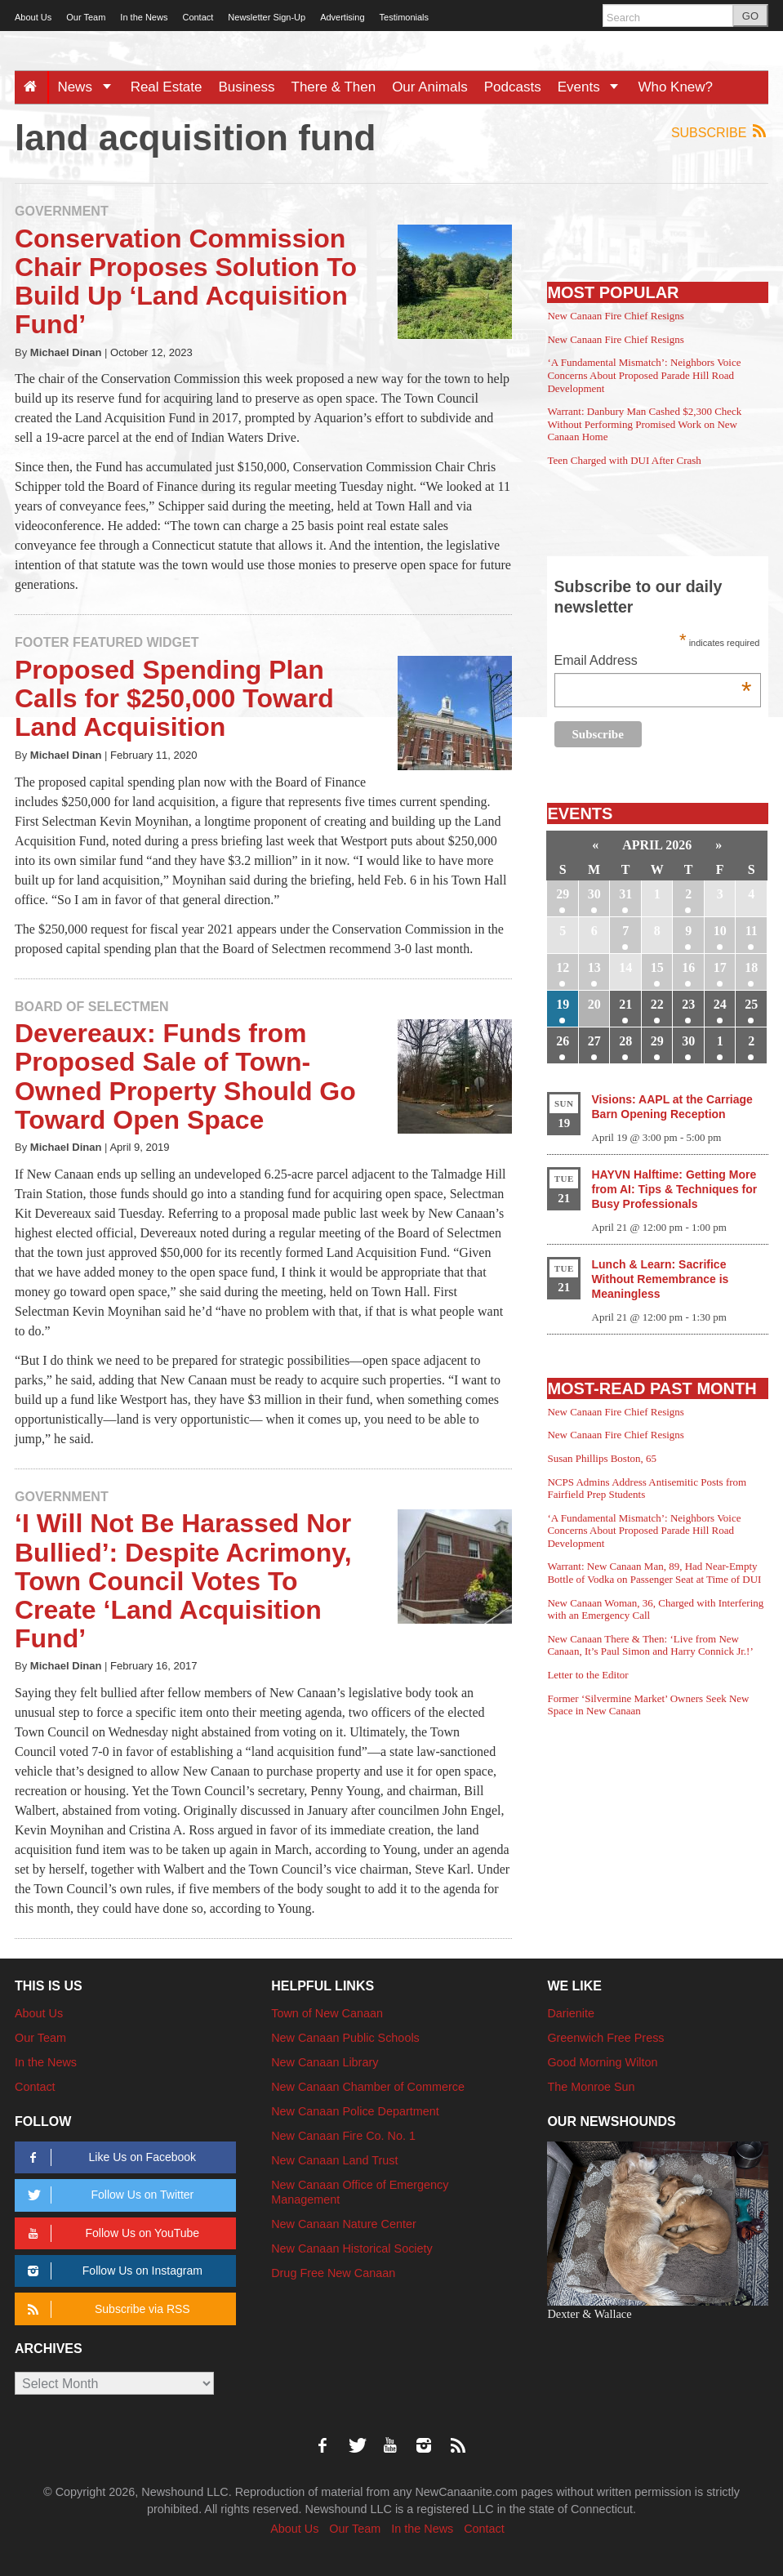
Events (594, 87)
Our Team (85, 17)
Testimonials (404, 17)
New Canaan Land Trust (334, 2160)
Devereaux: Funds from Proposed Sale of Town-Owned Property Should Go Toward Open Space (185, 1076)
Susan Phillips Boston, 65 (601, 1458)
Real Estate (166, 87)
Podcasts (512, 87)
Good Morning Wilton (602, 2062)
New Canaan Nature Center (343, 2224)
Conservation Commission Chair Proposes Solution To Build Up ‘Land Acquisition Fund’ (186, 282)
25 (751, 1004)
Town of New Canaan (327, 2013)
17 (720, 967)
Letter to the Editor (587, 1675)
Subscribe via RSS (105, 2309)
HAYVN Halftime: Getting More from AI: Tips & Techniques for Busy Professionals (675, 1189)
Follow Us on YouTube (110, 2233)
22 (657, 1004)
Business (247, 87)
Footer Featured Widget (106, 642)
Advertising (342, 17)
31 (625, 894)
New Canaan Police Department (355, 2111)
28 (625, 1041)
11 (751, 931)
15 (657, 967)
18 (751, 967)
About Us (33, 17)
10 (720, 931)
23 (688, 1004)
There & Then (333, 87)
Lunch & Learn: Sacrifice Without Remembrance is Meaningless (660, 1279)
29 (562, 894)
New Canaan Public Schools (345, 2037)
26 (562, 1041)
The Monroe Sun (590, 2086)
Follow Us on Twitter (108, 2195)
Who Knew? (675, 87)
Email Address (653, 662)
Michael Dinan (66, 352)
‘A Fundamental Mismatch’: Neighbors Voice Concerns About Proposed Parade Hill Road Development (644, 375)
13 (594, 967)
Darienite (570, 2013)
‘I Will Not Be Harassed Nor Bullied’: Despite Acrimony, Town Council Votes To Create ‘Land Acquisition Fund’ (183, 1581)
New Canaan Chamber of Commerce (368, 2086)
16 (688, 967)
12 (562, 967)
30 (594, 894)
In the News (143, 17)
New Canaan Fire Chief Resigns (615, 316)
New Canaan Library (324, 2062)
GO (750, 16)
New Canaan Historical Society (352, 2248)
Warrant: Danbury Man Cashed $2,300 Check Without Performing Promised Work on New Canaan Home (644, 424)
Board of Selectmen (91, 1007)
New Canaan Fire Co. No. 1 (343, 2135)
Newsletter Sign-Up (266, 17)
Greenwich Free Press (605, 2037)
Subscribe (719, 132)
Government (62, 211)
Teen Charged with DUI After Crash (624, 460)
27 (594, 1041)
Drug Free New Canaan (333, 2273)
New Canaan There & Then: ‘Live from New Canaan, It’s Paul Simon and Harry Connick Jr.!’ (650, 1645)
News (89, 87)
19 (562, 1004)
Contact (197, 17)
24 (720, 1004)
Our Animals (430, 87)
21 (625, 1004)
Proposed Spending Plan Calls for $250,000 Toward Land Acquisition (174, 698)
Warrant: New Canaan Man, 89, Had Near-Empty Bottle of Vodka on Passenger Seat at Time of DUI (654, 1572)
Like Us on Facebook (109, 2157)
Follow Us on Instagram (112, 2271)
